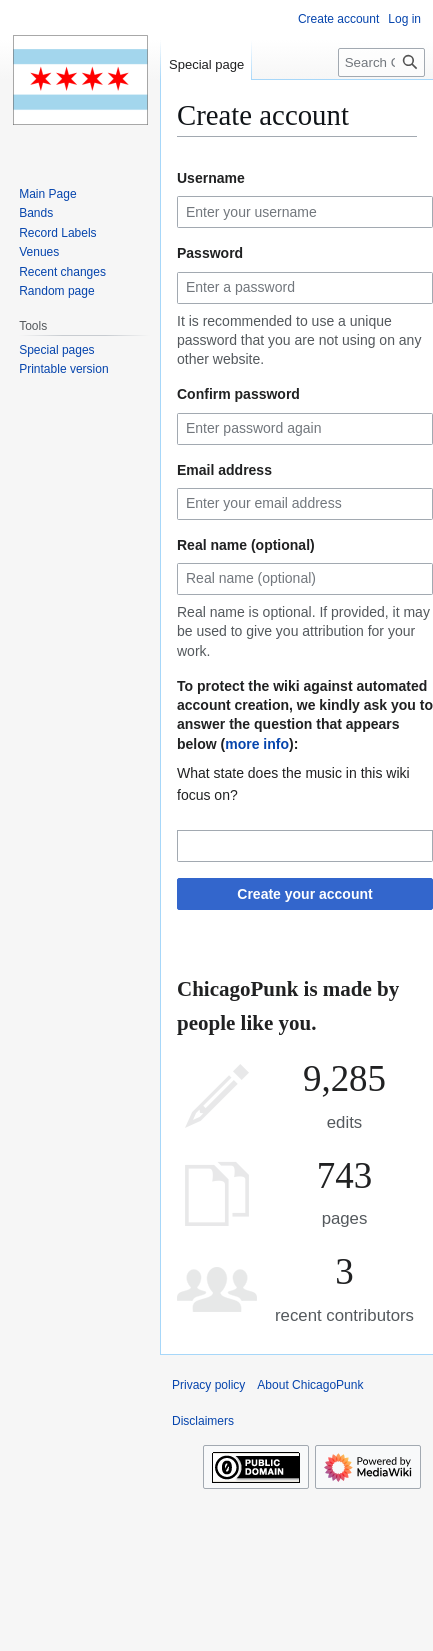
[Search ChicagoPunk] (381, 62)
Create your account (304, 894)
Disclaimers (203, 1421)
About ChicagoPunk (310, 1385)
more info (257, 744)
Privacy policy (208, 1385)
